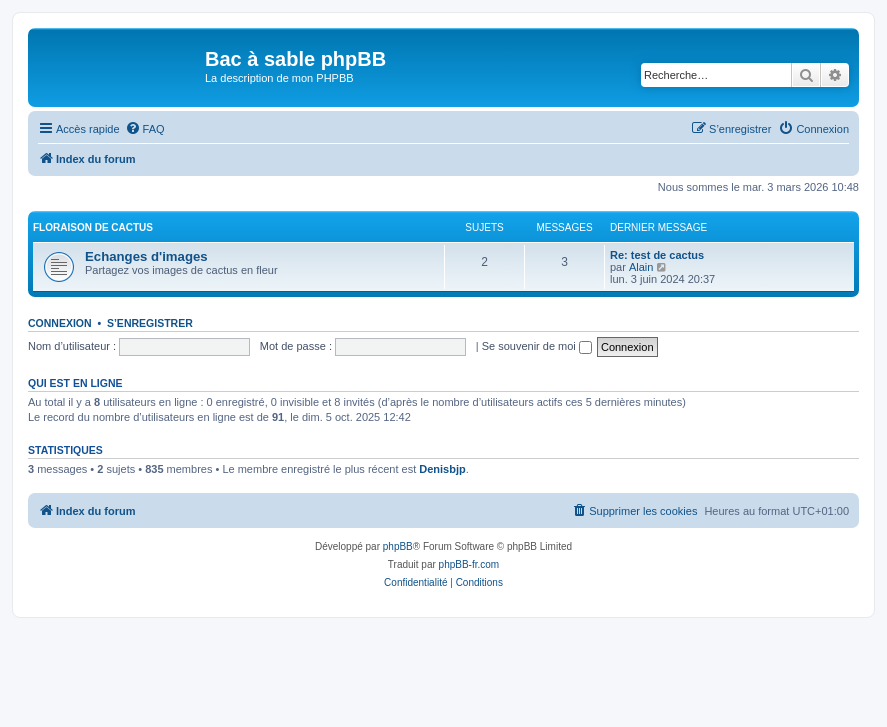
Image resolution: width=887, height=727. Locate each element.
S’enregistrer (150, 323)
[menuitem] (145, 129)
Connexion (60, 323)
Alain (641, 267)
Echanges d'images (146, 256)
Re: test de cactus (657, 255)
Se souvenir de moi (537, 346)
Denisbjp (442, 469)
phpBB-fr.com (469, 564)
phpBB (398, 546)
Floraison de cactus (93, 227)
